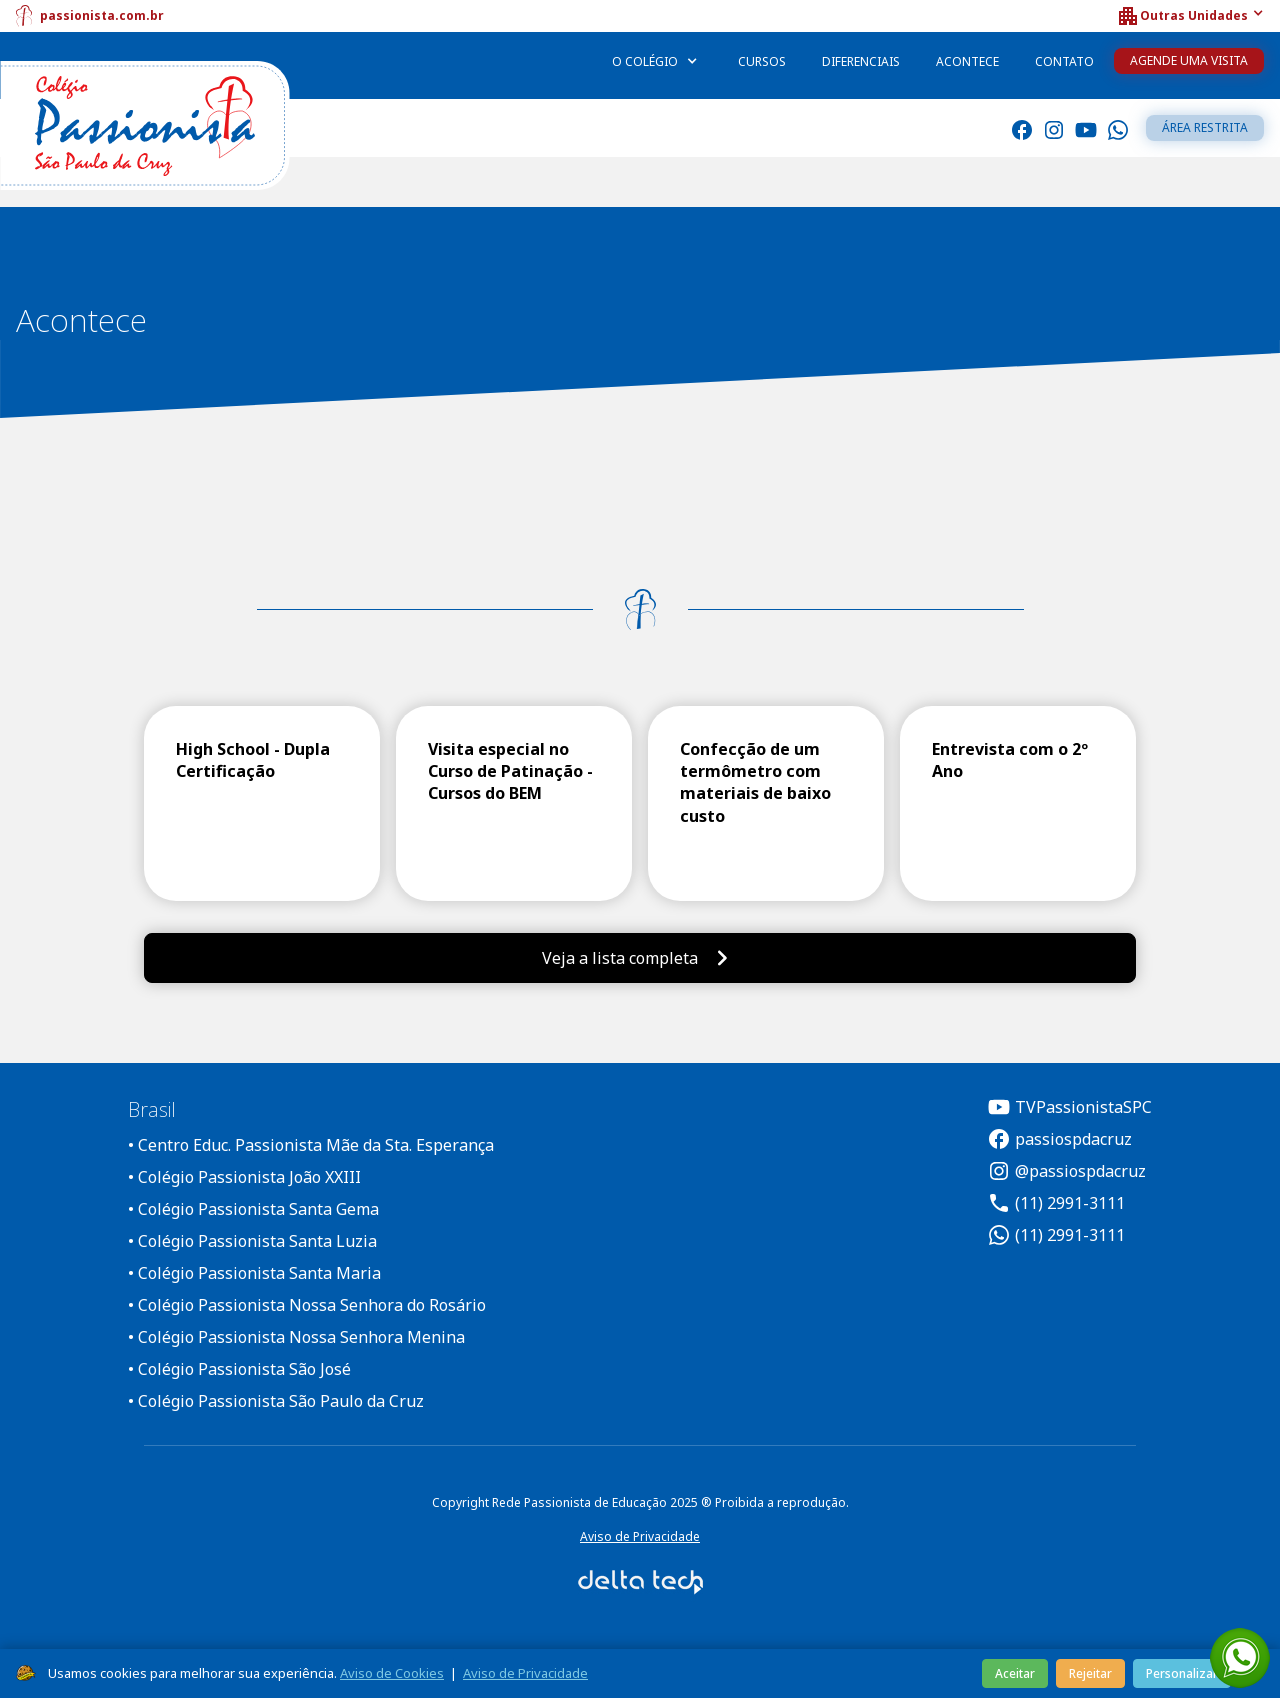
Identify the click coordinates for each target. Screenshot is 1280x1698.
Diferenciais (861, 61)
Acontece (967, 61)
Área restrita (1205, 127)
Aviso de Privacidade (640, 1536)
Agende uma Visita (1189, 60)
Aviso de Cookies (392, 1673)
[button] (1190, 16)
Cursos (762, 61)
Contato (1064, 61)
